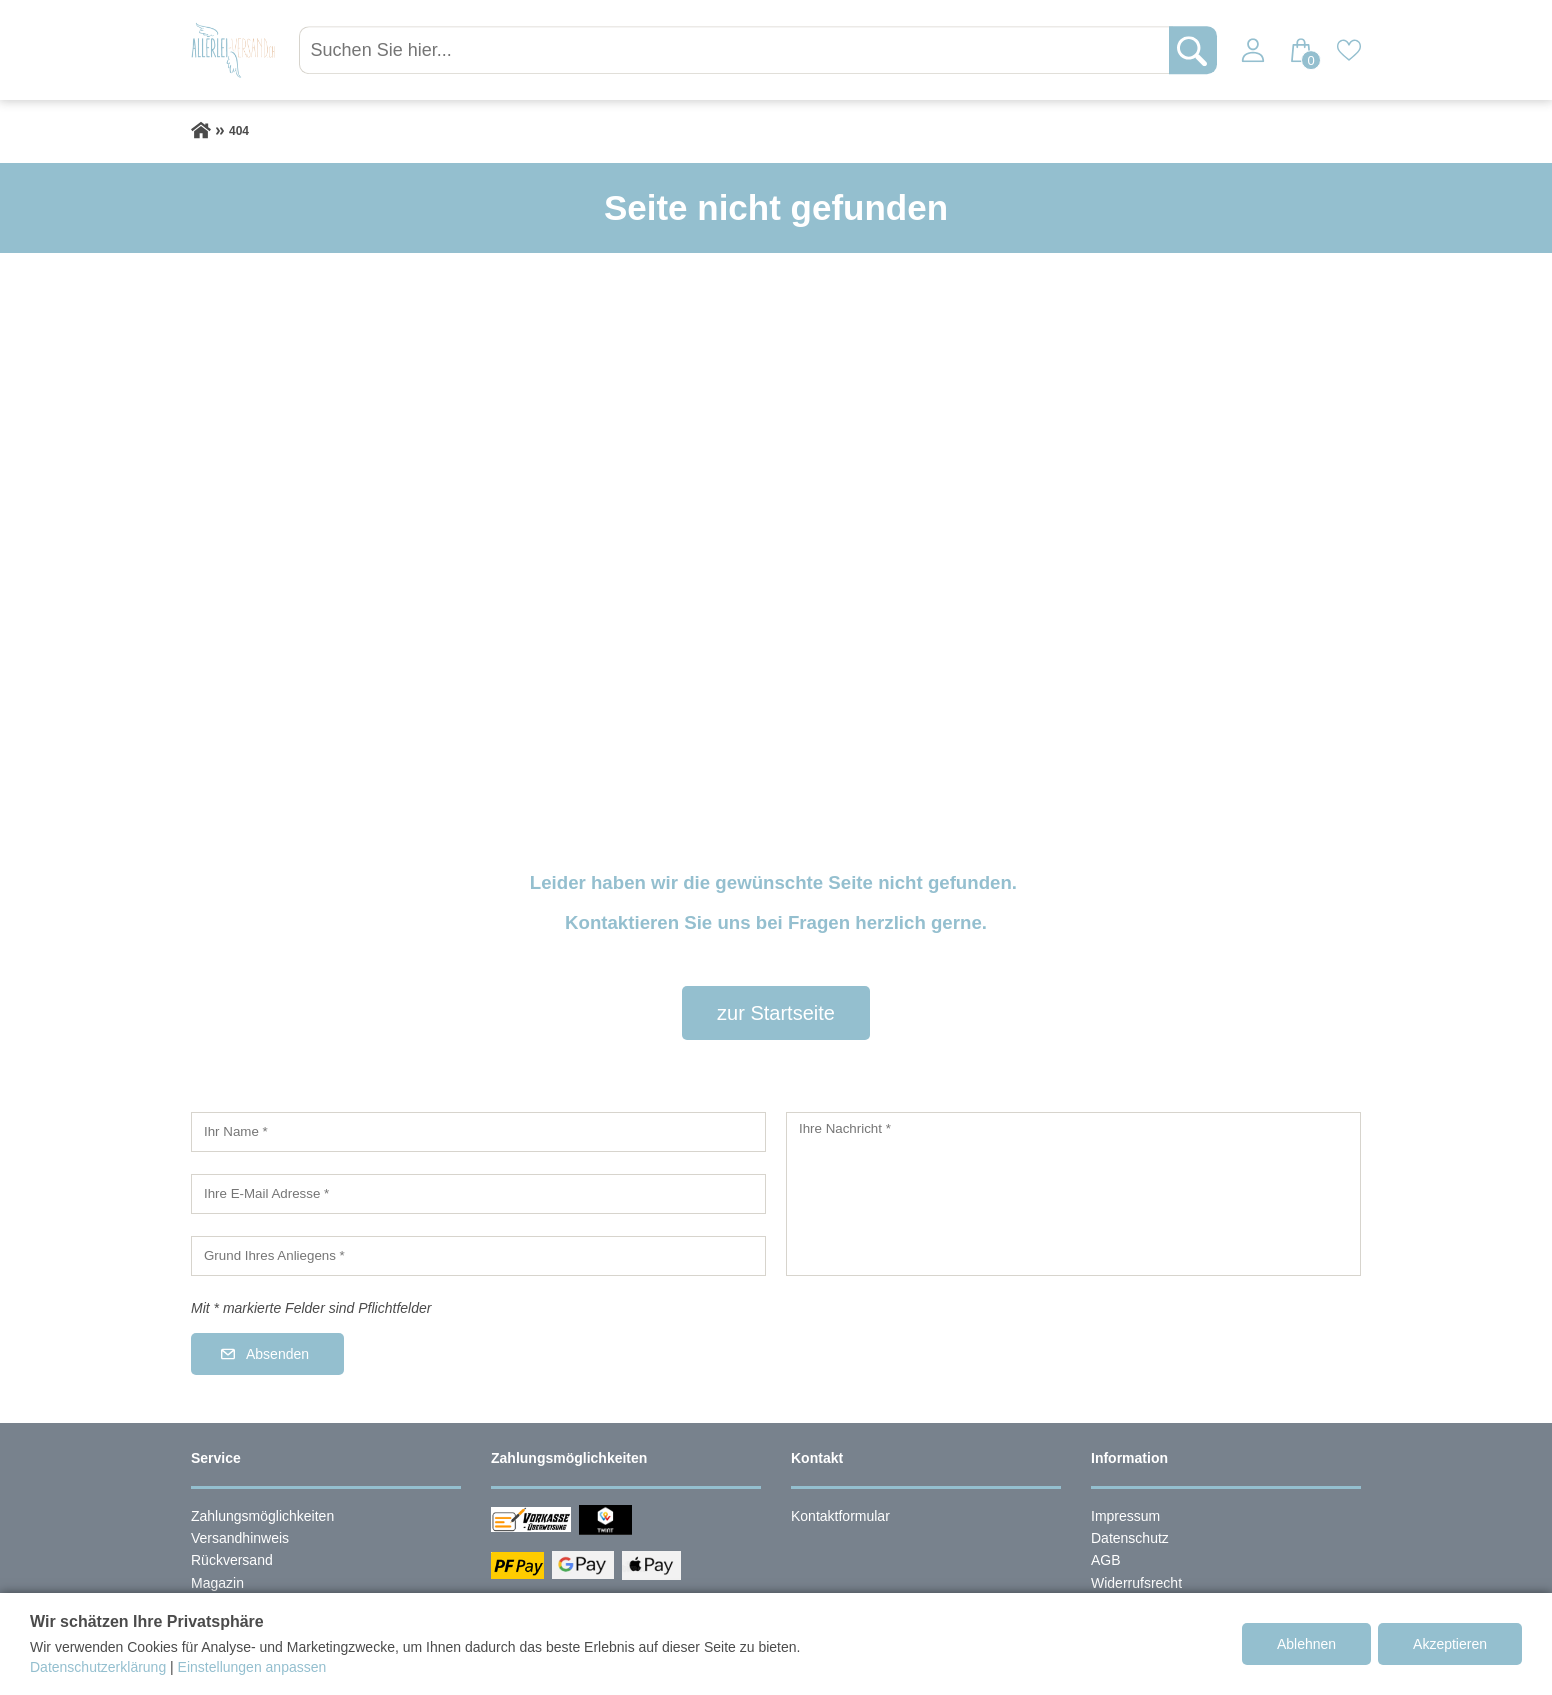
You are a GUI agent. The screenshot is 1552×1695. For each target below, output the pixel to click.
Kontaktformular (840, 1516)
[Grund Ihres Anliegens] (478, 1256)
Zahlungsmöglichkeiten (262, 1516)
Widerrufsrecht (1136, 1583)
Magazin (217, 1583)
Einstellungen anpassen (252, 1667)
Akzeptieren (1450, 1644)
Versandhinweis (240, 1538)
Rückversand (232, 1560)
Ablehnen (1306, 1644)
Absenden (277, 1354)
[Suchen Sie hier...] (739, 50)
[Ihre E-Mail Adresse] (478, 1194)
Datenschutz (1130, 1538)
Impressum (1125, 1516)
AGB (1106, 1560)
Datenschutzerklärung (98, 1667)
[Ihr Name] (478, 1132)
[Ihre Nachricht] (1073, 1194)
